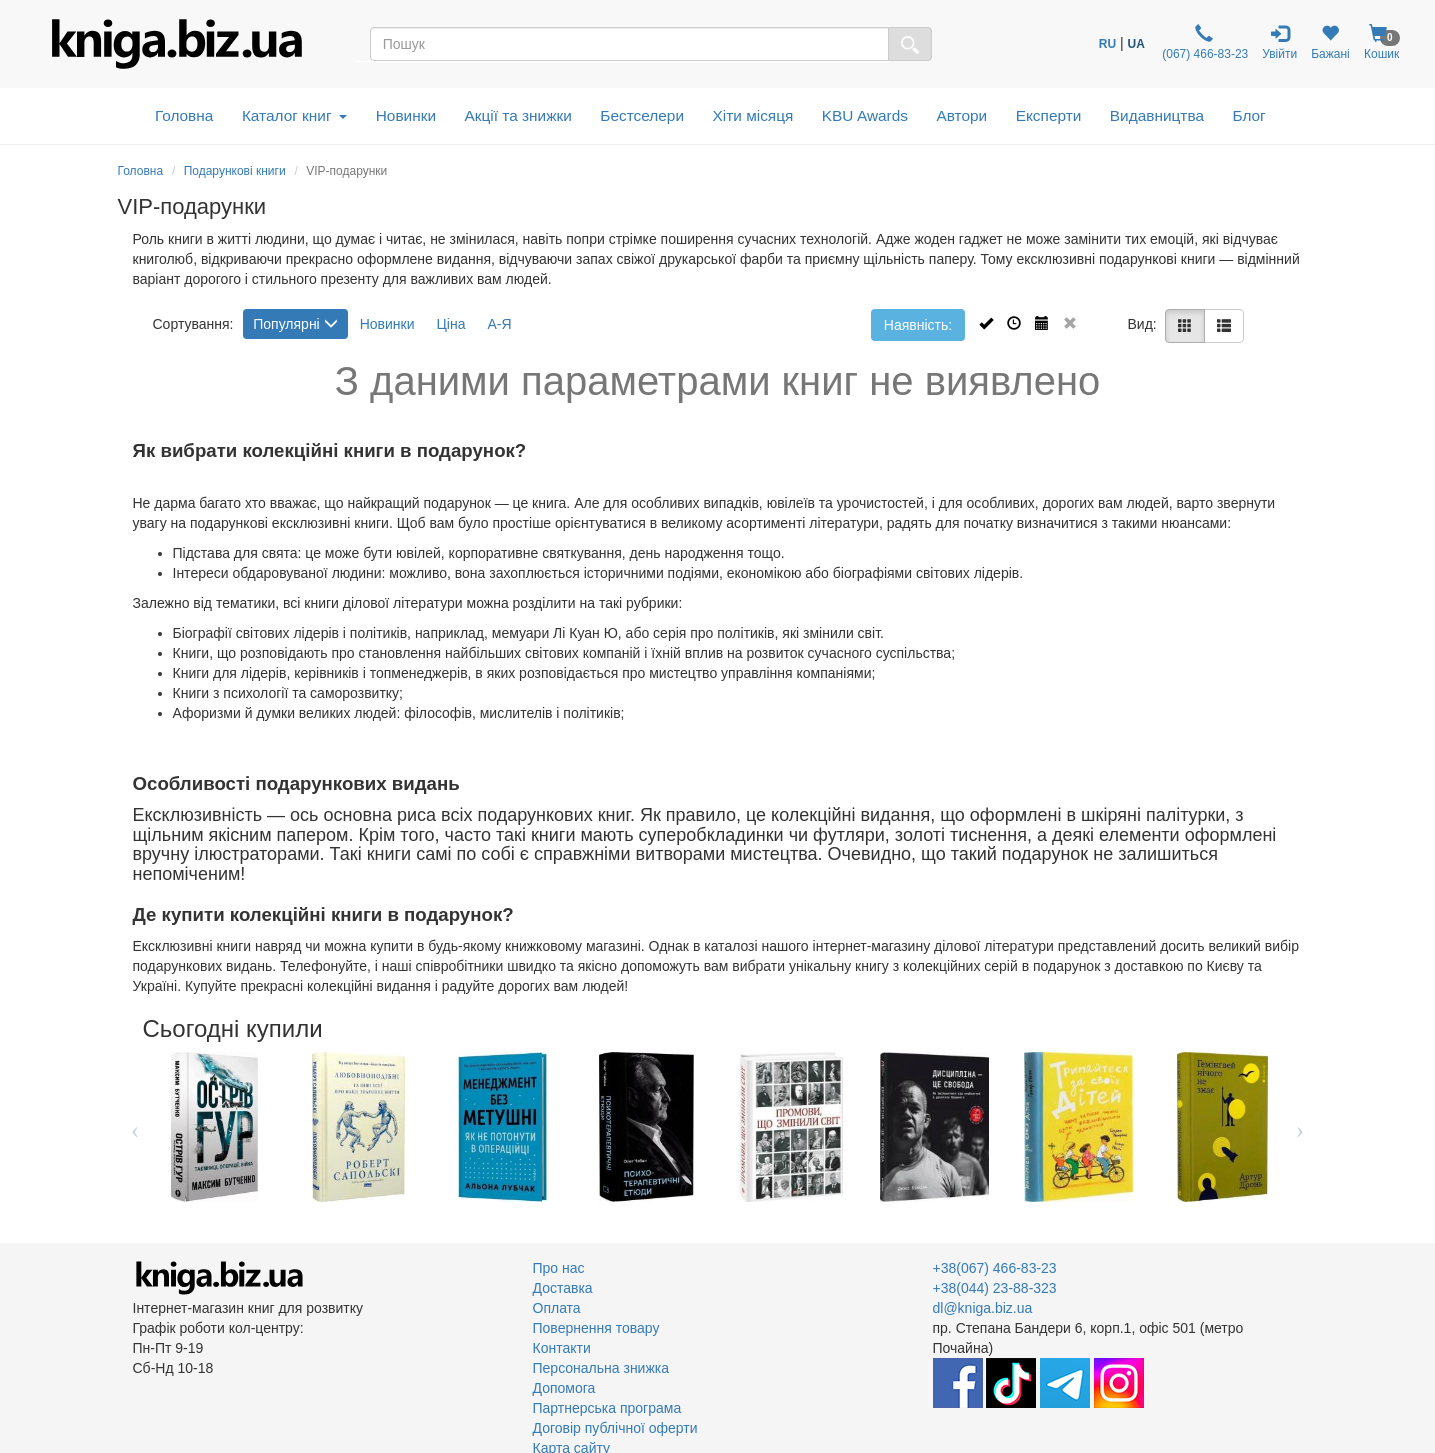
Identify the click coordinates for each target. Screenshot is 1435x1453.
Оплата (557, 1308)
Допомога (564, 1388)
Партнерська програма (607, 1408)
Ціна (450, 324)
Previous (135, 1127)
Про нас (559, 1268)
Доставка (563, 1288)
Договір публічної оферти (615, 1428)
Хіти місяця (753, 115)
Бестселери (642, 115)
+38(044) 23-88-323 (995, 1288)
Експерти (1049, 115)
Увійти (1279, 42)
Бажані (1330, 42)
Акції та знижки (518, 115)
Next (1300, 1127)
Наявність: (918, 325)
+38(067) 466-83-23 (995, 1268)
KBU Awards (865, 115)
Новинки (406, 115)
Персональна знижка (601, 1368)
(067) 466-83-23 (1203, 42)
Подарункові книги (235, 171)
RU (1107, 44)
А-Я (499, 324)
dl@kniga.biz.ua (983, 1308)
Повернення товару (596, 1328)
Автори (961, 115)
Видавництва (1157, 115)
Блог (1248, 115)
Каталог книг (294, 115)
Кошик (1382, 42)
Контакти (562, 1348)
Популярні (295, 324)
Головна (184, 115)
